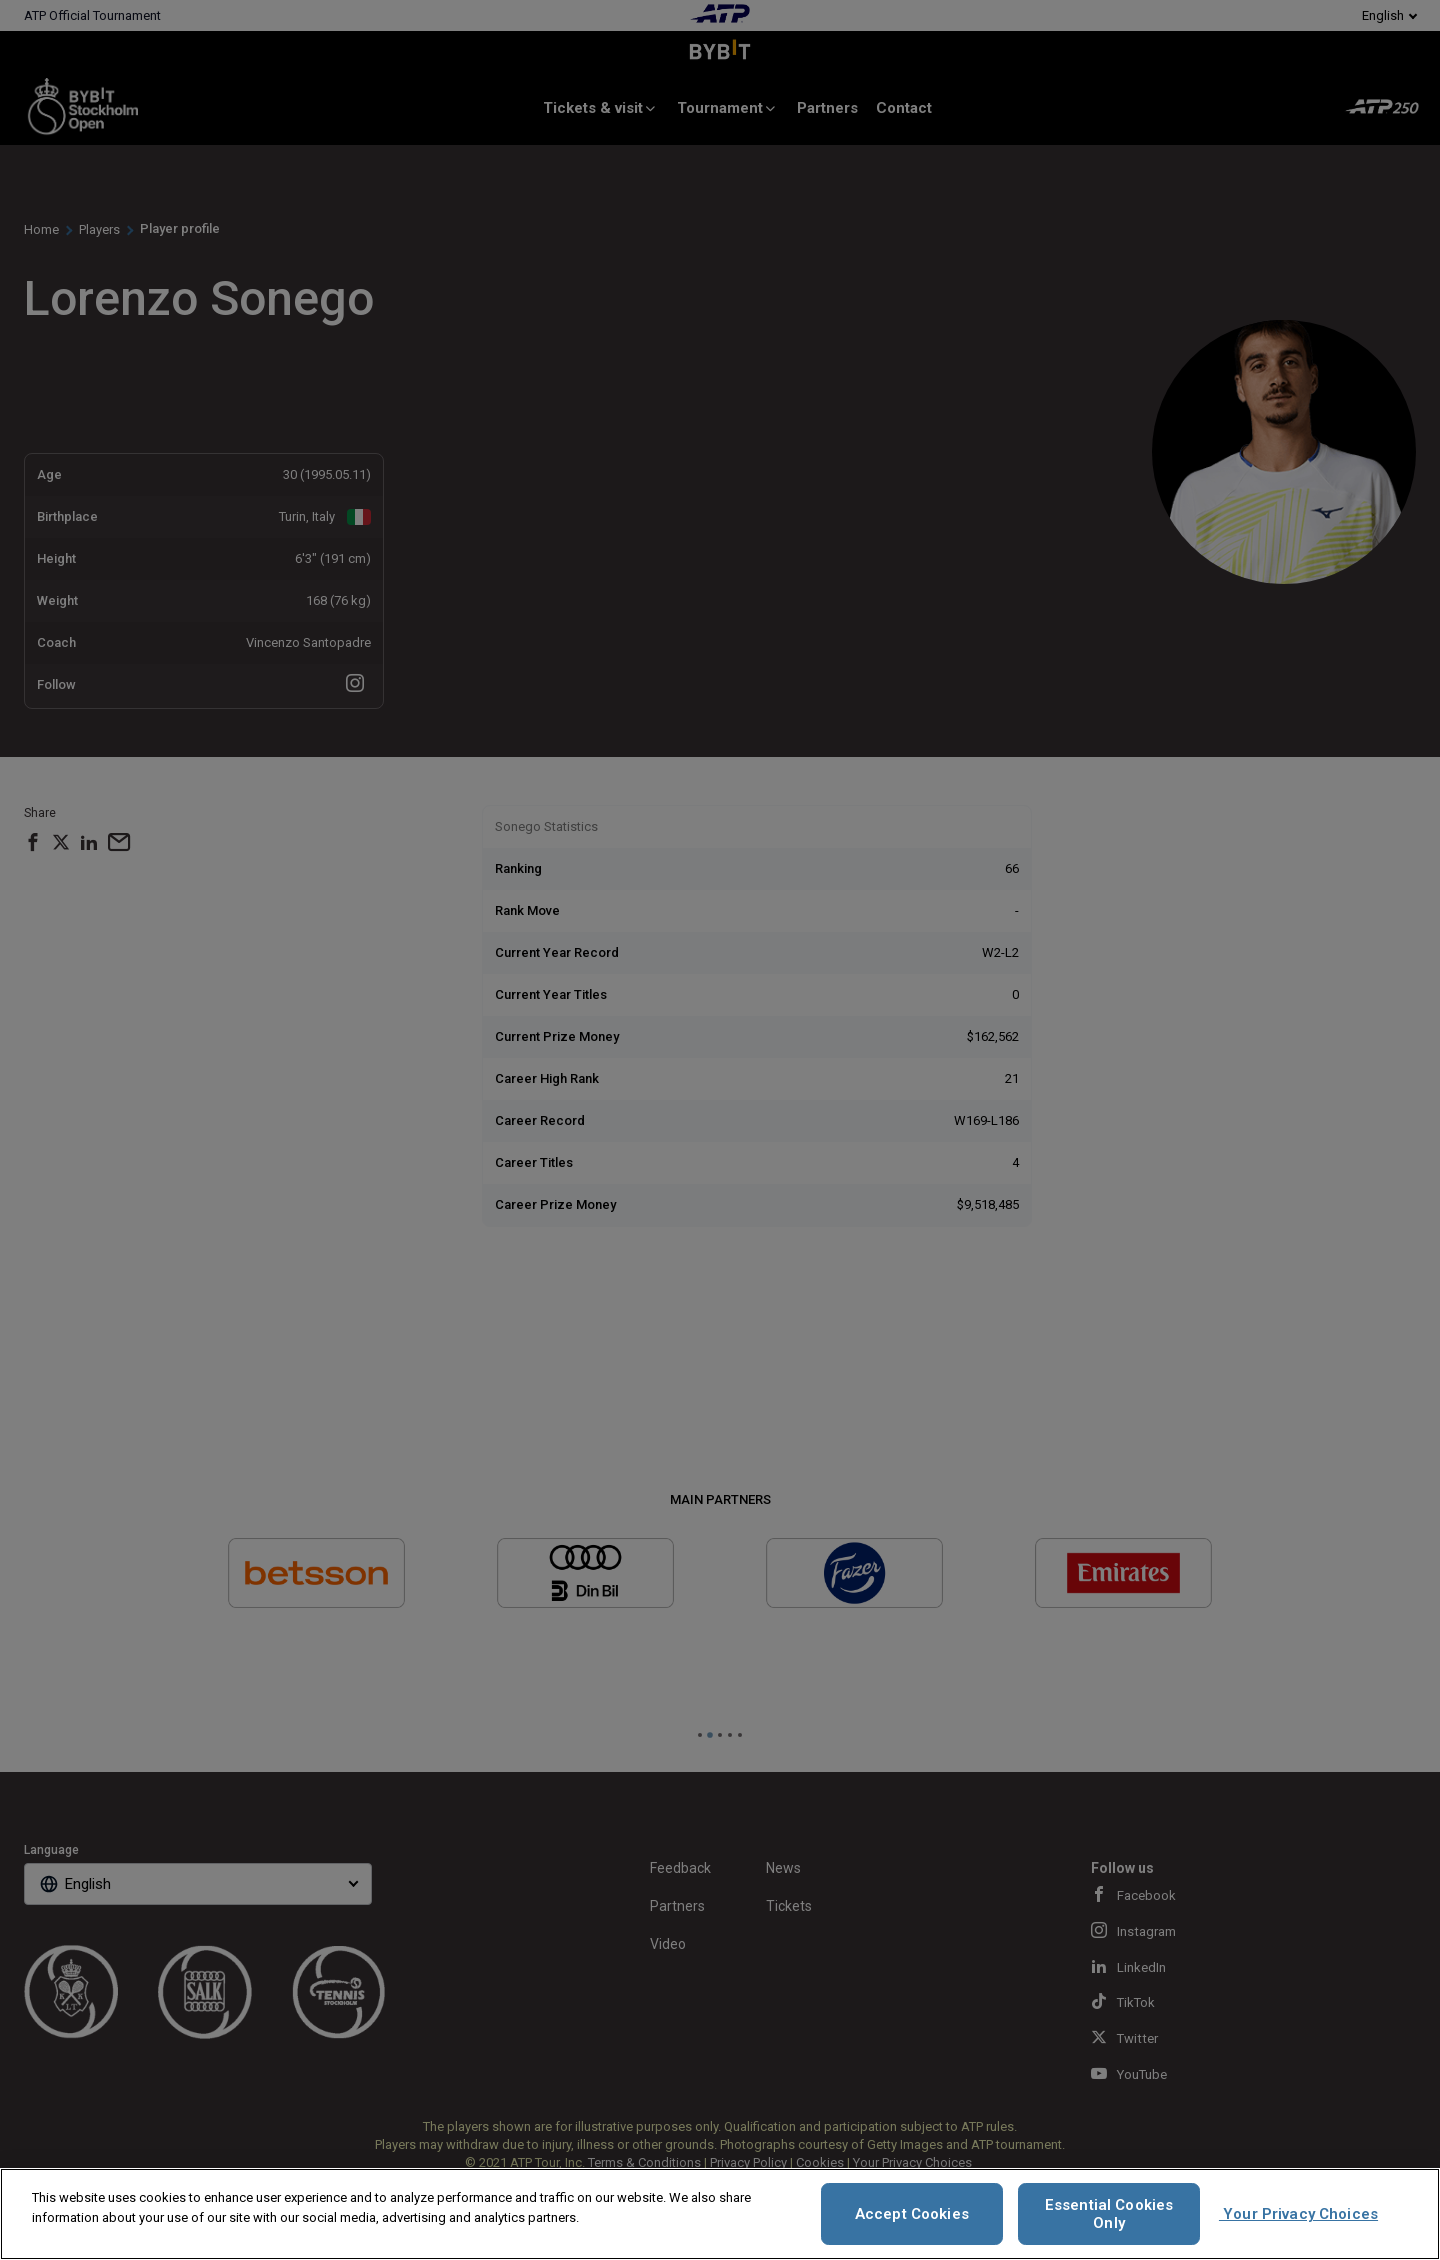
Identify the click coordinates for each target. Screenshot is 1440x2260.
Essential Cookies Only (1109, 2214)
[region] (720, 2214)
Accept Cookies (912, 2214)
